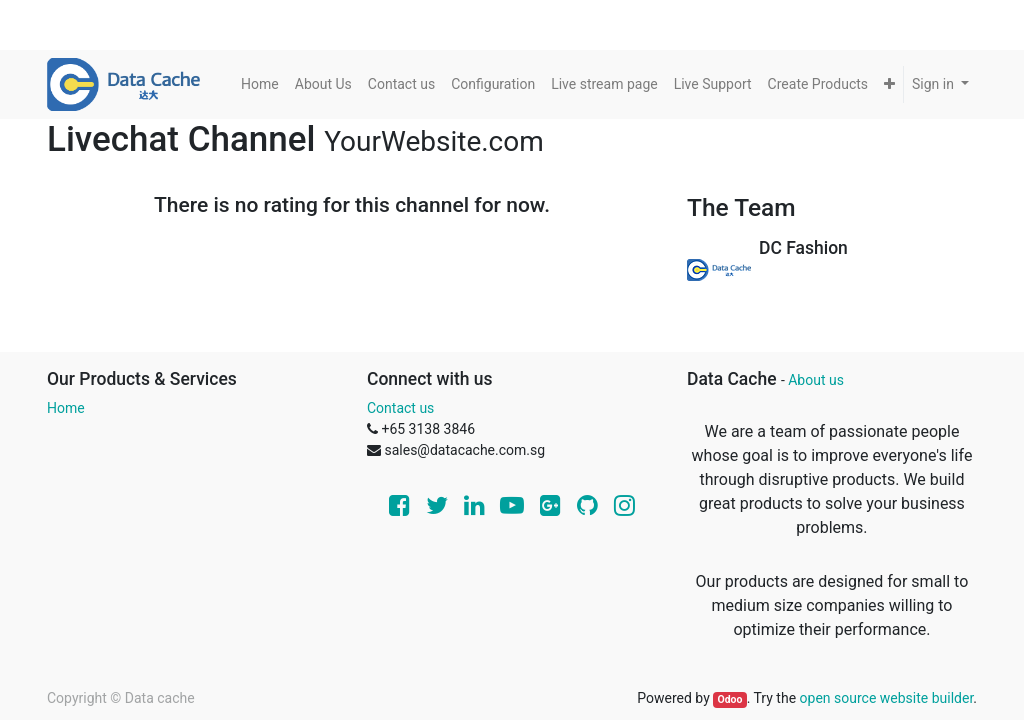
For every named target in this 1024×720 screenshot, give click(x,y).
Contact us (400, 408)
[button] (889, 84)
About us (816, 380)
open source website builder (887, 698)
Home (66, 408)
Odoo (729, 699)
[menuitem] (260, 84)
